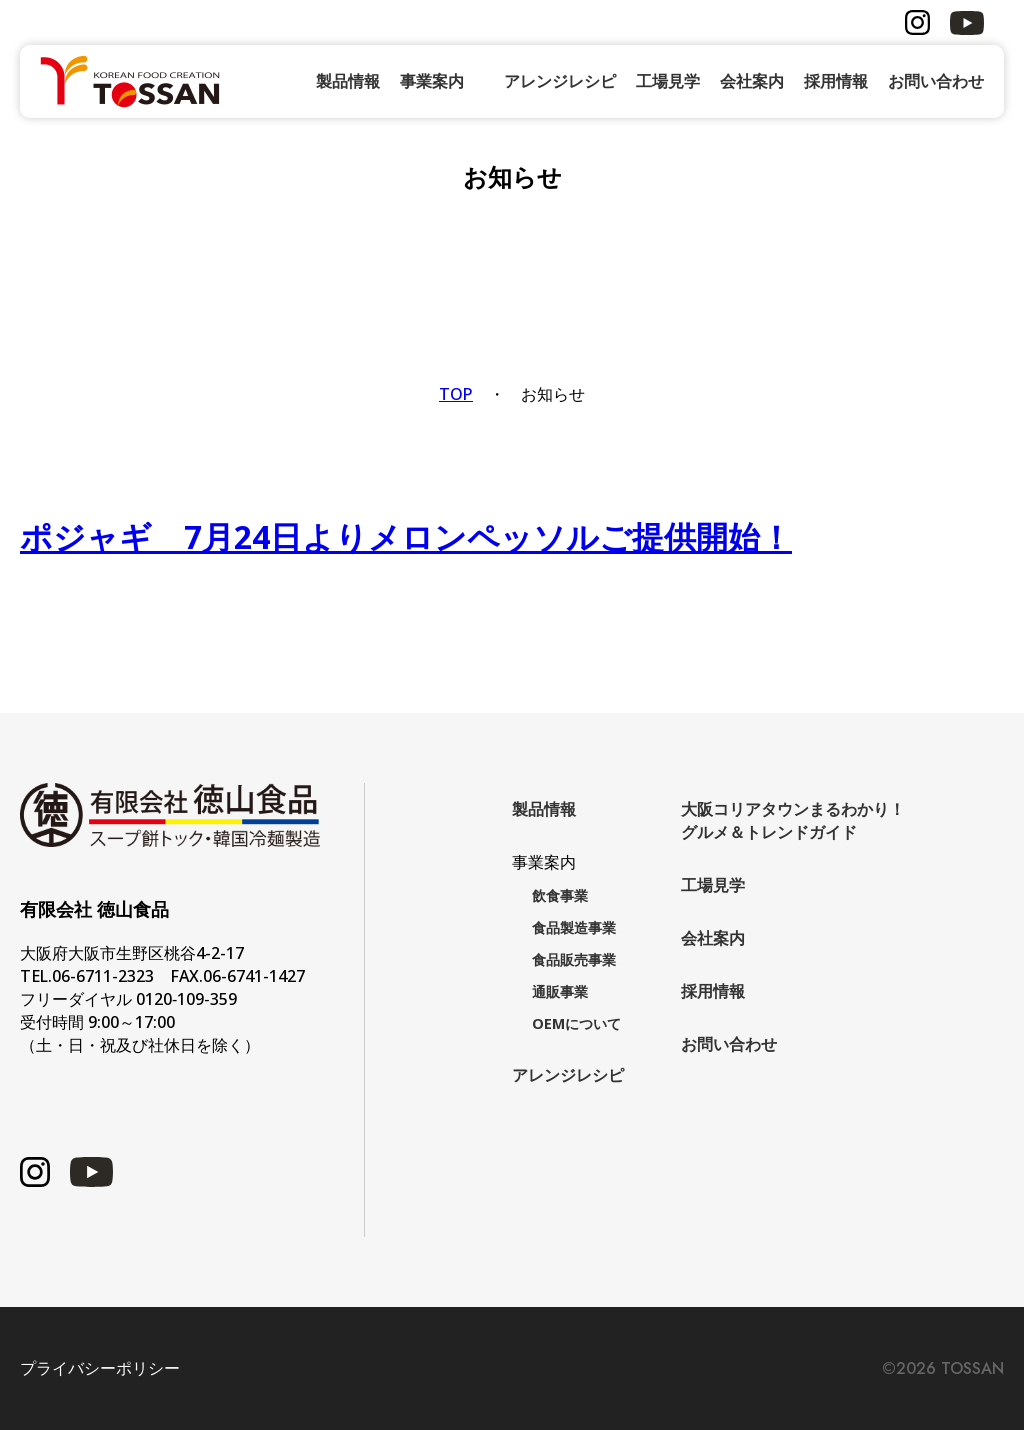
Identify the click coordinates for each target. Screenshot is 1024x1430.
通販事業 (560, 991)
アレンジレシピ (560, 81)
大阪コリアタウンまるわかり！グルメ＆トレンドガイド (793, 820)
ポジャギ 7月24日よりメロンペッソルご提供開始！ (406, 536)
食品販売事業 (574, 959)
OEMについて (576, 1023)
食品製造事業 (574, 927)
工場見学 (668, 81)
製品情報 (348, 81)
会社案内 (752, 81)
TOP (456, 394)
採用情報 (836, 81)
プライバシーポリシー (100, 1368)
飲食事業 (560, 895)
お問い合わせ (936, 81)
